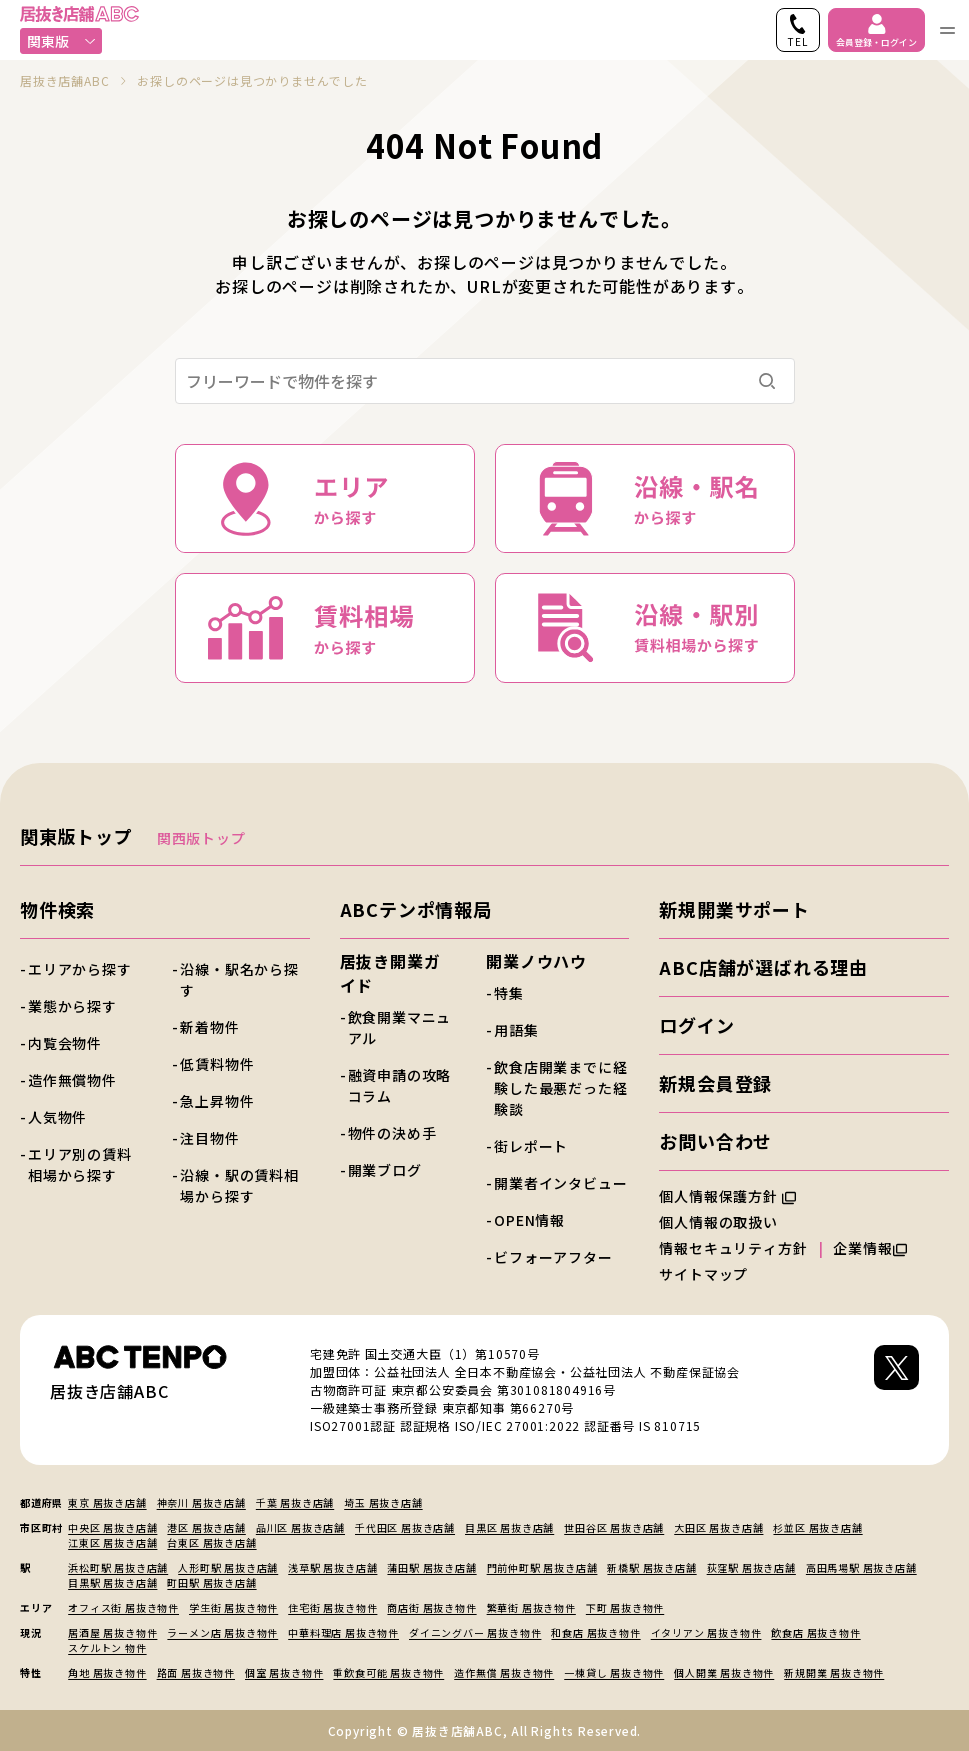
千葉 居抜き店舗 (295, 1502)
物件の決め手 (392, 1133)
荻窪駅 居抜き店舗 (751, 1567)
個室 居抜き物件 (284, 1672)
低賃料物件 (217, 1064)
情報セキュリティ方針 (733, 1248)
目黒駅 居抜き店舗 (112, 1582)
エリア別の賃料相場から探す (80, 1164)
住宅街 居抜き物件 (332, 1607)
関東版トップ (76, 836)
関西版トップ (201, 838)
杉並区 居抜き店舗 (817, 1527)
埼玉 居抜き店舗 (383, 1502)
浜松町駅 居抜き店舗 (118, 1567)
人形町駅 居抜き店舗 (228, 1567)
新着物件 (209, 1027)
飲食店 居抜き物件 (815, 1632)
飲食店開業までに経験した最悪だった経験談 (560, 1088)
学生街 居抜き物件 (233, 1607)
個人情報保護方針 (727, 1196)
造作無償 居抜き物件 (504, 1672)
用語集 (516, 1030)
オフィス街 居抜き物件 (123, 1607)
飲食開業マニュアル (400, 1027)
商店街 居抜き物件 (431, 1607)
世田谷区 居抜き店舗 (614, 1527)
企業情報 (869, 1248)
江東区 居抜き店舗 (112, 1542)
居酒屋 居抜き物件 (112, 1632)
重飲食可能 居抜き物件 (388, 1672)
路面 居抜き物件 (196, 1672)
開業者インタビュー (560, 1183)
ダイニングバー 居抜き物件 (475, 1632)
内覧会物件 (65, 1043)
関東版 (61, 41)
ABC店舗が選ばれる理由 (763, 967)
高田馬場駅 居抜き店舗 (861, 1567)
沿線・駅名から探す (239, 979)
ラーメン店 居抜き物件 (222, 1632)
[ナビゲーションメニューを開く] (947, 30)
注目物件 (209, 1138)
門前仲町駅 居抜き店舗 (542, 1567)
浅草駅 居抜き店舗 (332, 1567)
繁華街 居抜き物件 (531, 1607)
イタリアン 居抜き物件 (706, 1632)
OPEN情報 (529, 1220)
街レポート (531, 1146)
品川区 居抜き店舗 (300, 1527)
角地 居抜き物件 (107, 1672)
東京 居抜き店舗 (107, 1502)
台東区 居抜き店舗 (211, 1542)
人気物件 (57, 1117)
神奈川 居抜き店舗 (201, 1502)
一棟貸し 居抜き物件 (614, 1672)
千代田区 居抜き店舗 (405, 1527)
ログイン (696, 1025)
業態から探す (72, 1006)
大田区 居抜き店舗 (718, 1527)
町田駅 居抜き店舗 (211, 1582)
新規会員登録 (715, 1083)
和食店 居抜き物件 (595, 1632)
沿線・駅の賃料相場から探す (239, 1185)
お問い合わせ (715, 1141)
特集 (509, 993)
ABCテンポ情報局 (416, 909)
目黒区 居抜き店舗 (509, 1527)
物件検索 (57, 909)
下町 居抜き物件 (625, 1607)
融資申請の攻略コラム (400, 1085)
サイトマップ (703, 1274)
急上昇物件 (217, 1101)
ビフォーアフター (553, 1257)
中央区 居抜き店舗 (112, 1527)
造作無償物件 (72, 1080)
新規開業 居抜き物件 (834, 1672)
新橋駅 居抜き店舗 (651, 1567)
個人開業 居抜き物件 (724, 1672)
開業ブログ (385, 1170)
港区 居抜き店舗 (206, 1527)
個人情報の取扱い (727, 1222)
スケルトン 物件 (107, 1647)
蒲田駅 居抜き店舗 (431, 1567)
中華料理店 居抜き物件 (343, 1632)
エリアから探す (80, 969)
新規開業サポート (734, 909)
